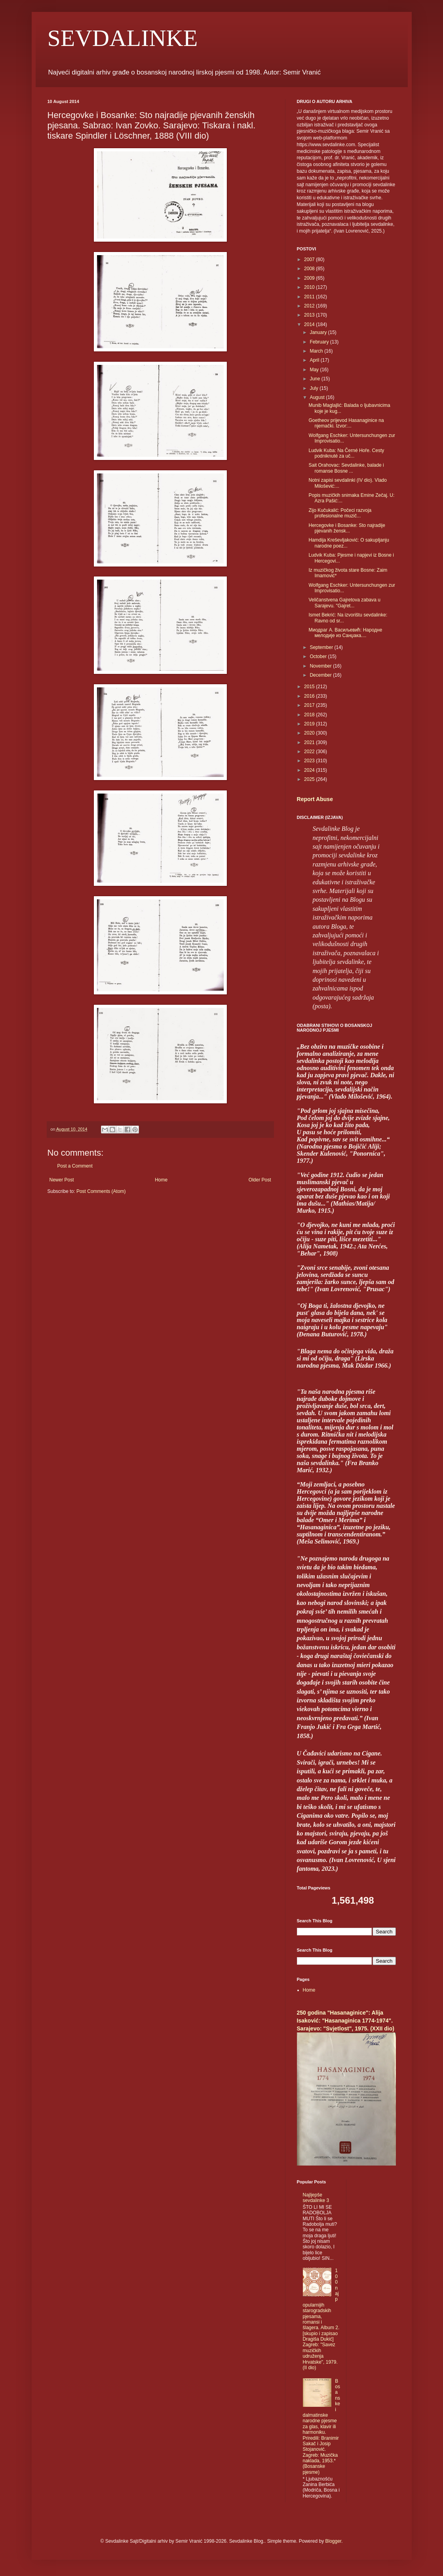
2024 (310, 770)
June (315, 379)
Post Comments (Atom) (101, 1191)
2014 (310, 324)
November (321, 666)
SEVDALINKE (123, 38)
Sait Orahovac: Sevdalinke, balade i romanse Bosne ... (346, 467)
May (315, 369)
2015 (310, 686)
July (314, 388)
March (317, 351)
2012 (310, 306)
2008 (310, 268)
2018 (310, 714)
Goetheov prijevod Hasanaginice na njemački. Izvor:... (346, 423)
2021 (310, 742)
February (320, 342)
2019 (310, 724)
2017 (310, 705)
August (318, 397)
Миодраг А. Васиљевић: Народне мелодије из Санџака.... (345, 632)
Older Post (260, 1180)
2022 (310, 751)
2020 (310, 733)
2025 (310, 779)
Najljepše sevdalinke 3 (316, 2197)
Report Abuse (315, 799)
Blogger (333, 2541)
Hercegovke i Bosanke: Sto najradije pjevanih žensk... (346, 528)
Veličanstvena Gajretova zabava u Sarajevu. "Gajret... (344, 602)
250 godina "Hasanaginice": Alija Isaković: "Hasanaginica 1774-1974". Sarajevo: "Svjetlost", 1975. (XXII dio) (345, 2020)
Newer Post (61, 1180)
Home (161, 1180)
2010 (310, 287)
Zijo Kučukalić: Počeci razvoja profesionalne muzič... (339, 513)
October (319, 656)
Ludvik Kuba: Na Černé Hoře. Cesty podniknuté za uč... (346, 453)
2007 (310, 259)
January (319, 332)
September (322, 647)
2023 (310, 760)
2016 (310, 696)
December (321, 675)
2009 (310, 278)
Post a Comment (75, 1166)
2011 (310, 297)
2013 (310, 315)
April (315, 360)
